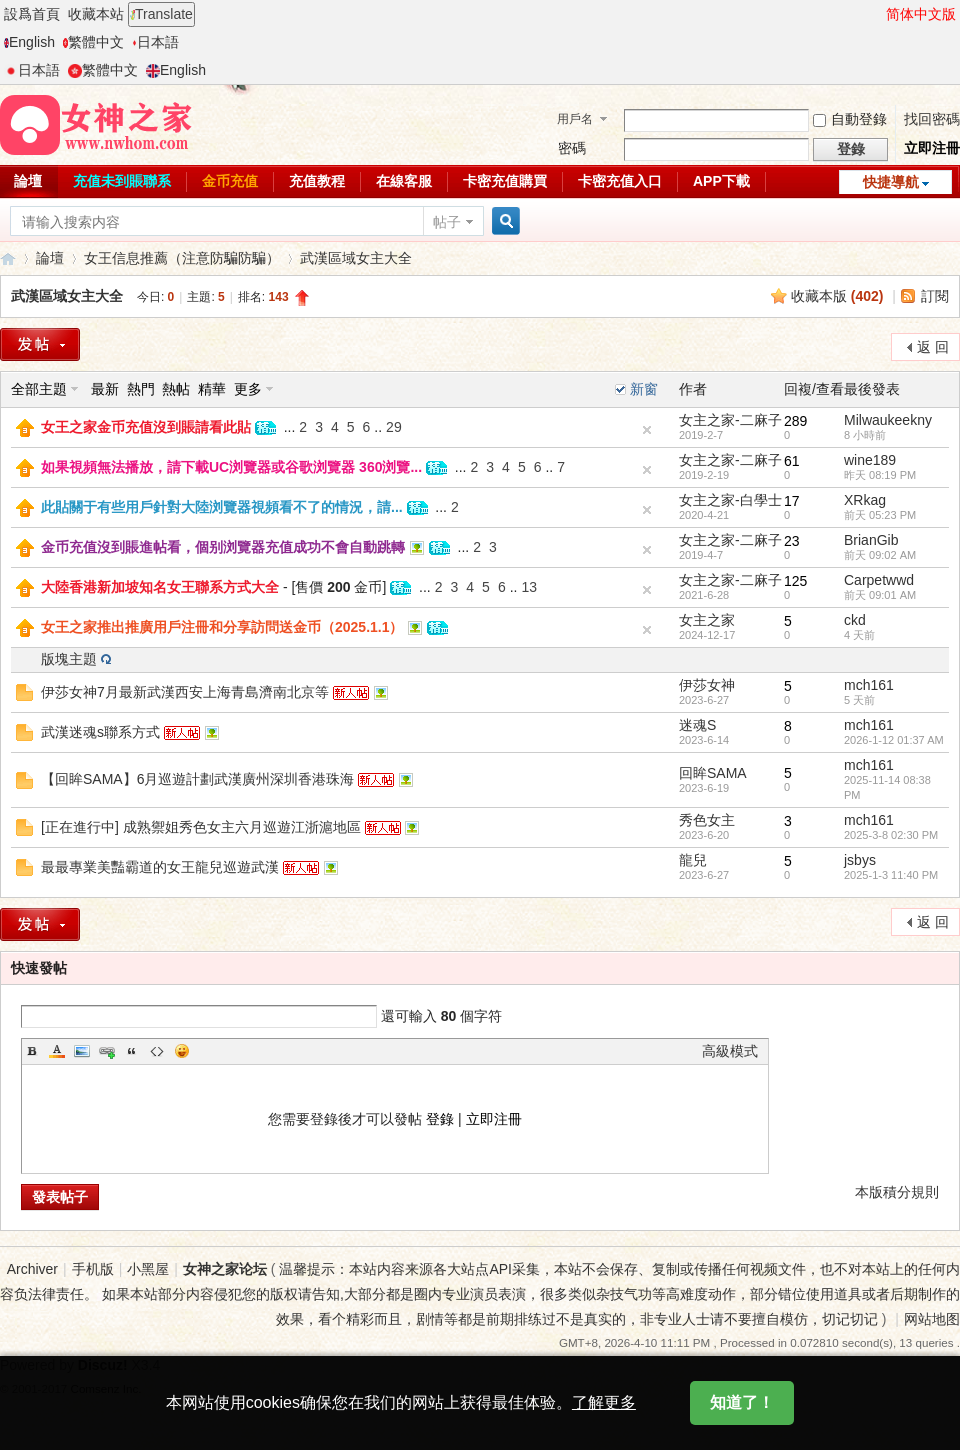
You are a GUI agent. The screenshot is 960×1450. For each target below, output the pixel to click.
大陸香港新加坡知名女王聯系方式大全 (160, 587)
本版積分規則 (897, 1192)
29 (394, 427)
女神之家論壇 (8, 258)
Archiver (32, 1269)
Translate (161, 14)
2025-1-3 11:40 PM (891, 875)
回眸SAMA (713, 773)
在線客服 (404, 181)
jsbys (860, 860)
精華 (212, 389)
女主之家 (707, 620)
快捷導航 (891, 182)
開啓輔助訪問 (877, 14)
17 (792, 501)
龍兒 (693, 860)
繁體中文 (93, 42)
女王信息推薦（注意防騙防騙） (182, 258)
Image (82, 1051)
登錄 (440, 1119)
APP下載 (721, 181)
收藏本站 (96, 14)
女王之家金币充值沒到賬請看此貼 (146, 427)
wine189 (870, 460)
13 (529, 587)
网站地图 (932, 1319)
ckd (855, 620)
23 (792, 541)
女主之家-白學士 (730, 500)
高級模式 (730, 1051)
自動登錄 (850, 119)
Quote (132, 1051)
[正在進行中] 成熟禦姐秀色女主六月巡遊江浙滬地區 (201, 827)
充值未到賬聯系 (122, 181)
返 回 (933, 347)
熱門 (141, 389)
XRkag (865, 500)
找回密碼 (932, 119)
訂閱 (935, 296)
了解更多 (604, 1411)
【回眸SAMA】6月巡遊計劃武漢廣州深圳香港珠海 (197, 779)
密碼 (572, 148)
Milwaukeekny (888, 420)
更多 (248, 389)
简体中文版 (921, 14)
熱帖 (176, 389)
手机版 (93, 1269)
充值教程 (317, 181)
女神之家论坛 (225, 1269)
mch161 (869, 685)
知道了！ (742, 1411)
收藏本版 (837, 296)
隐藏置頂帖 (647, 430)
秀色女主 (707, 820)
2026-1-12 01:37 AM (894, 740)
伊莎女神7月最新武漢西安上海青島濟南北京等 (185, 692)
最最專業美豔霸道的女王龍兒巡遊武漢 (160, 867)
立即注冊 (932, 148)
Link (107, 1051)
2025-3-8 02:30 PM (891, 835)
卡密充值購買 (505, 181)
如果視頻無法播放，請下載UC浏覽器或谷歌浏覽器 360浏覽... (231, 467)
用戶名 (575, 119)
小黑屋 (148, 1269)
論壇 (50, 258)
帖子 (447, 222)
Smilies (182, 1051)
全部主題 (39, 389)
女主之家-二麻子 (730, 420)
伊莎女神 (707, 685)
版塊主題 (69, 659)
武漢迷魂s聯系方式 (100, 732)
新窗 (644, 389)
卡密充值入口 (620, 181)
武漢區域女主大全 (356, 258)
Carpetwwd (879, 580)
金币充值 (230, 181)
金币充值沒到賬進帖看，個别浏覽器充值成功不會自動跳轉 (223, 547)
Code (157, 1051)
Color (57, 1051)
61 (792, 461)
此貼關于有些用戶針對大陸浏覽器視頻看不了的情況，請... (222, 507)
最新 (105, 389)
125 (795, 581)
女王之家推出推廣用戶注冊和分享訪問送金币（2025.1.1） (222, 627)
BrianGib (871, 540)
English (29, 42)
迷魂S (697, 725)
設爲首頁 (32, 14)
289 (795, 421)
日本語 (155, 42)
